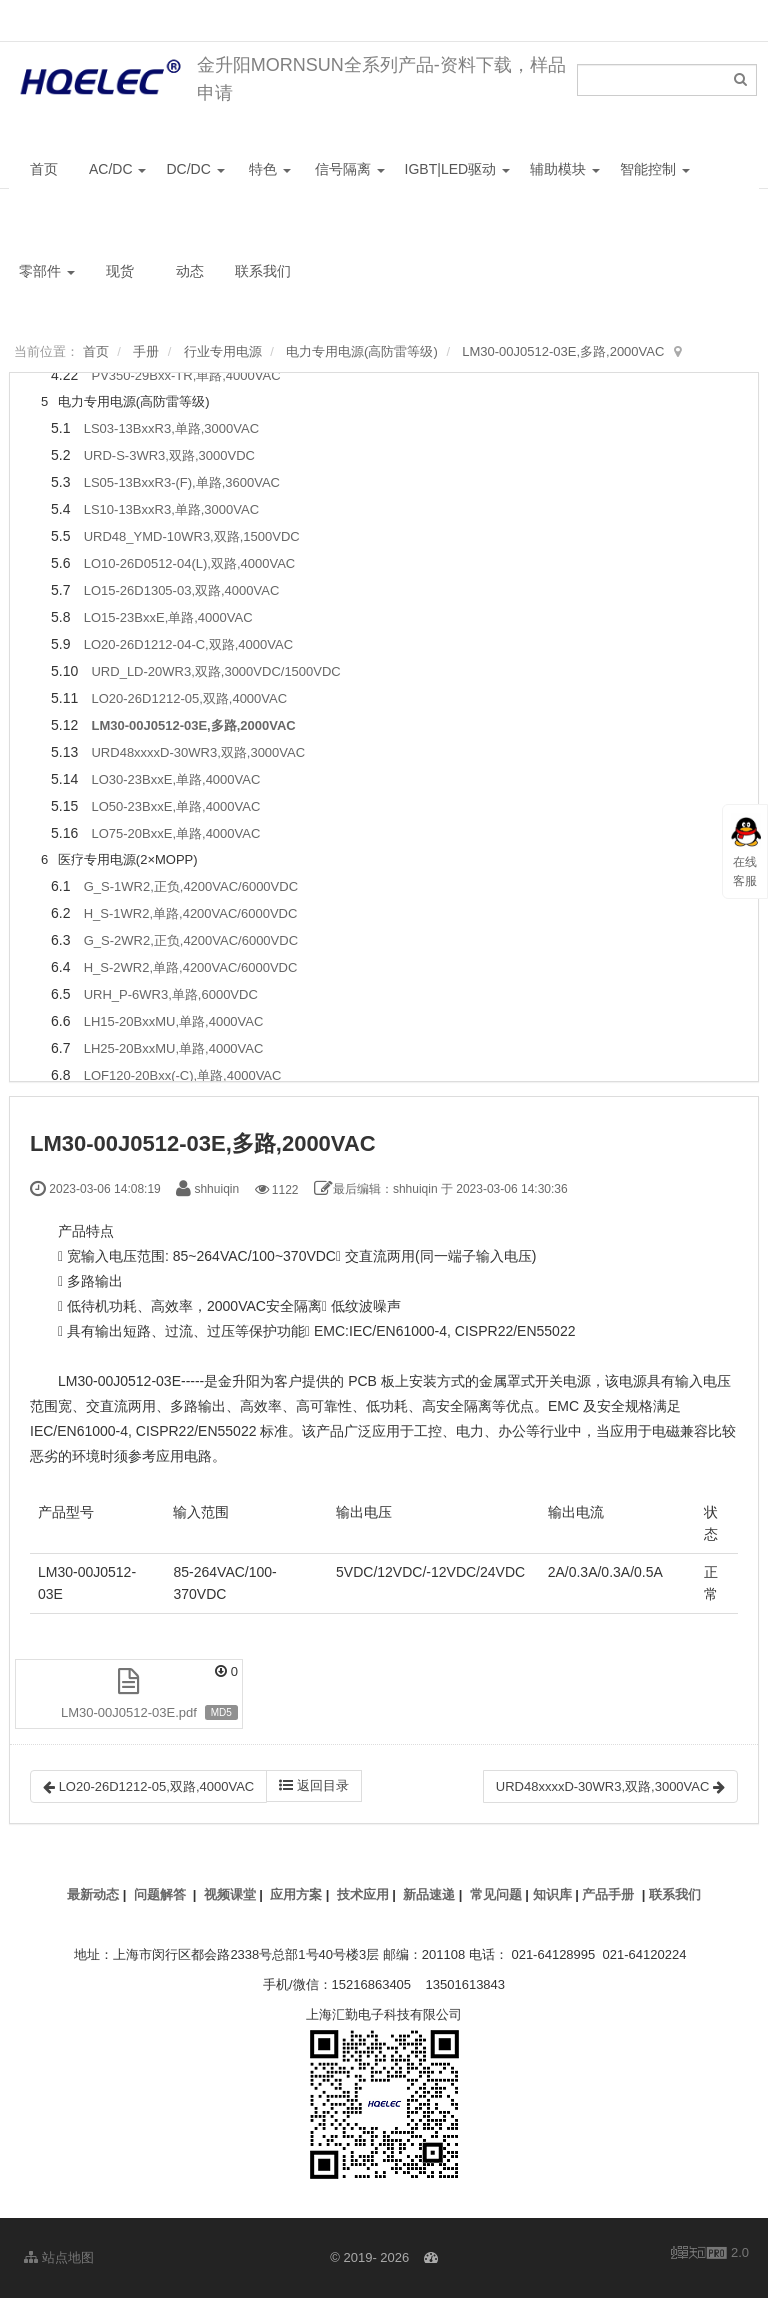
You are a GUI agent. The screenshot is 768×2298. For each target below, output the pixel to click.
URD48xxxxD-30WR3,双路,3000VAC (198, 752)
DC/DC (195, 169)
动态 (190, 271)
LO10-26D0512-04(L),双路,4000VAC (190, 563)
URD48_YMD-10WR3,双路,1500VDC (192, 536)
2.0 (710, 2254)
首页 (44, 169)
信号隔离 (350, 169)
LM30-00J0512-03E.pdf (129, 1712)
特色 (270, 169)
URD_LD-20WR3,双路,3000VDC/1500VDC (215, 671)
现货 (120, 271)
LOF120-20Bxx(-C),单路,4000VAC (183, 1075)
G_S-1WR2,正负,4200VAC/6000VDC (191, 886)
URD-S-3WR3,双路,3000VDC (169, 455)
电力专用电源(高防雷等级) (362, 351)
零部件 (47, 271)
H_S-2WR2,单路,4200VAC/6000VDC (191, 967)
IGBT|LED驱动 (457, 169)
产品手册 (608, 1894)
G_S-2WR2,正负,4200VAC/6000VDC (191, 940)
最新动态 (93, 1894)
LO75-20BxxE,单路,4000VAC (175, 833)
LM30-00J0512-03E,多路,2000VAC (563, 351)
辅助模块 (565, 169)
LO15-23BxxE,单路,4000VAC (168, 617)
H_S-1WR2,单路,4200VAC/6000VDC (191, 913)
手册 (146, 351)
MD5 (221, 1712)
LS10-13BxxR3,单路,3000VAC (171, 509)
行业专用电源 (223, 351)
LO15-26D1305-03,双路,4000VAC (182, 590)
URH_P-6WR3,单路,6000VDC (171, 994)
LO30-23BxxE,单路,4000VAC (175, 779)
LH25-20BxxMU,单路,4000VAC (174, 1048)
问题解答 (160, 1894)
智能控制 (655, 169)
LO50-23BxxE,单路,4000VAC (175, 806)
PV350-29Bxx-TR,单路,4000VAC (185, 375)
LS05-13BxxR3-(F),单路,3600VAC (182, 482)
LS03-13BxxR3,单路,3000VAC (171, 428)
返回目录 (314, 1785)
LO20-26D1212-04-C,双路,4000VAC (188, 644)
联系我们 (263, 271)
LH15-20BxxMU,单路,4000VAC (174, 1021)
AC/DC (117, 169)
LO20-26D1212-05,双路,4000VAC (189, 698)
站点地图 (59, 2257)
